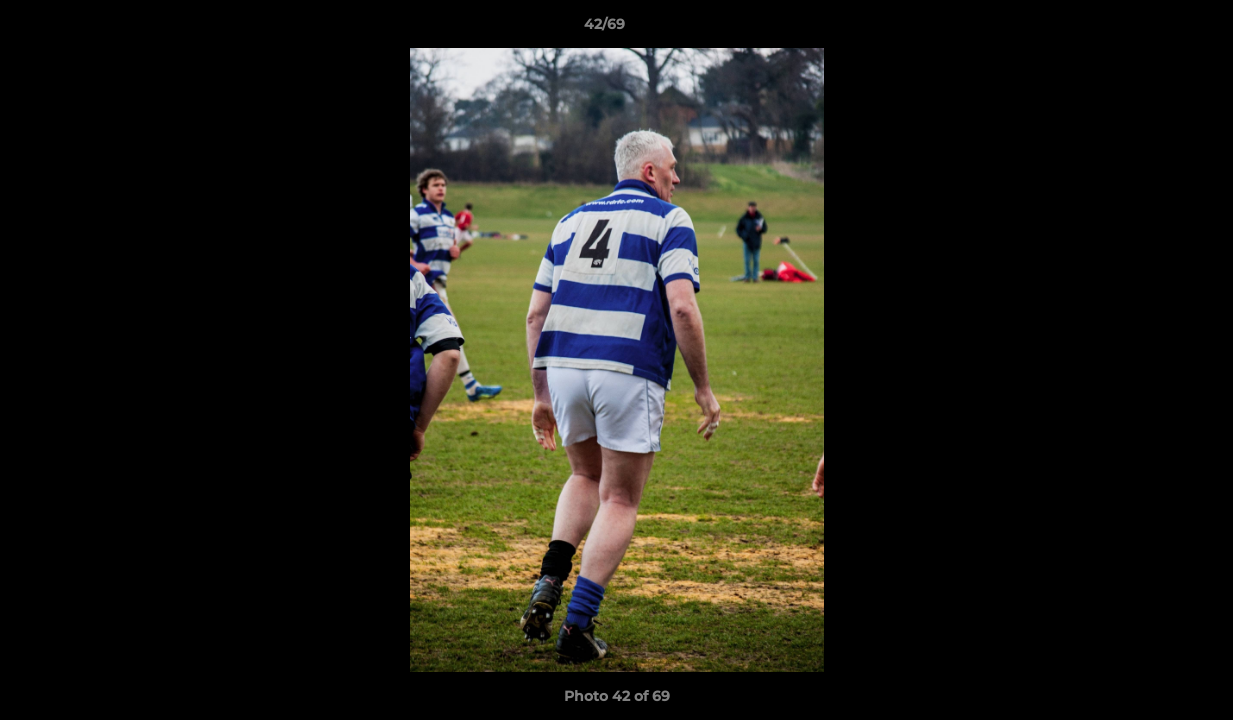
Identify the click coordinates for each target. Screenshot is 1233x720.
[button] (1149, 29)
